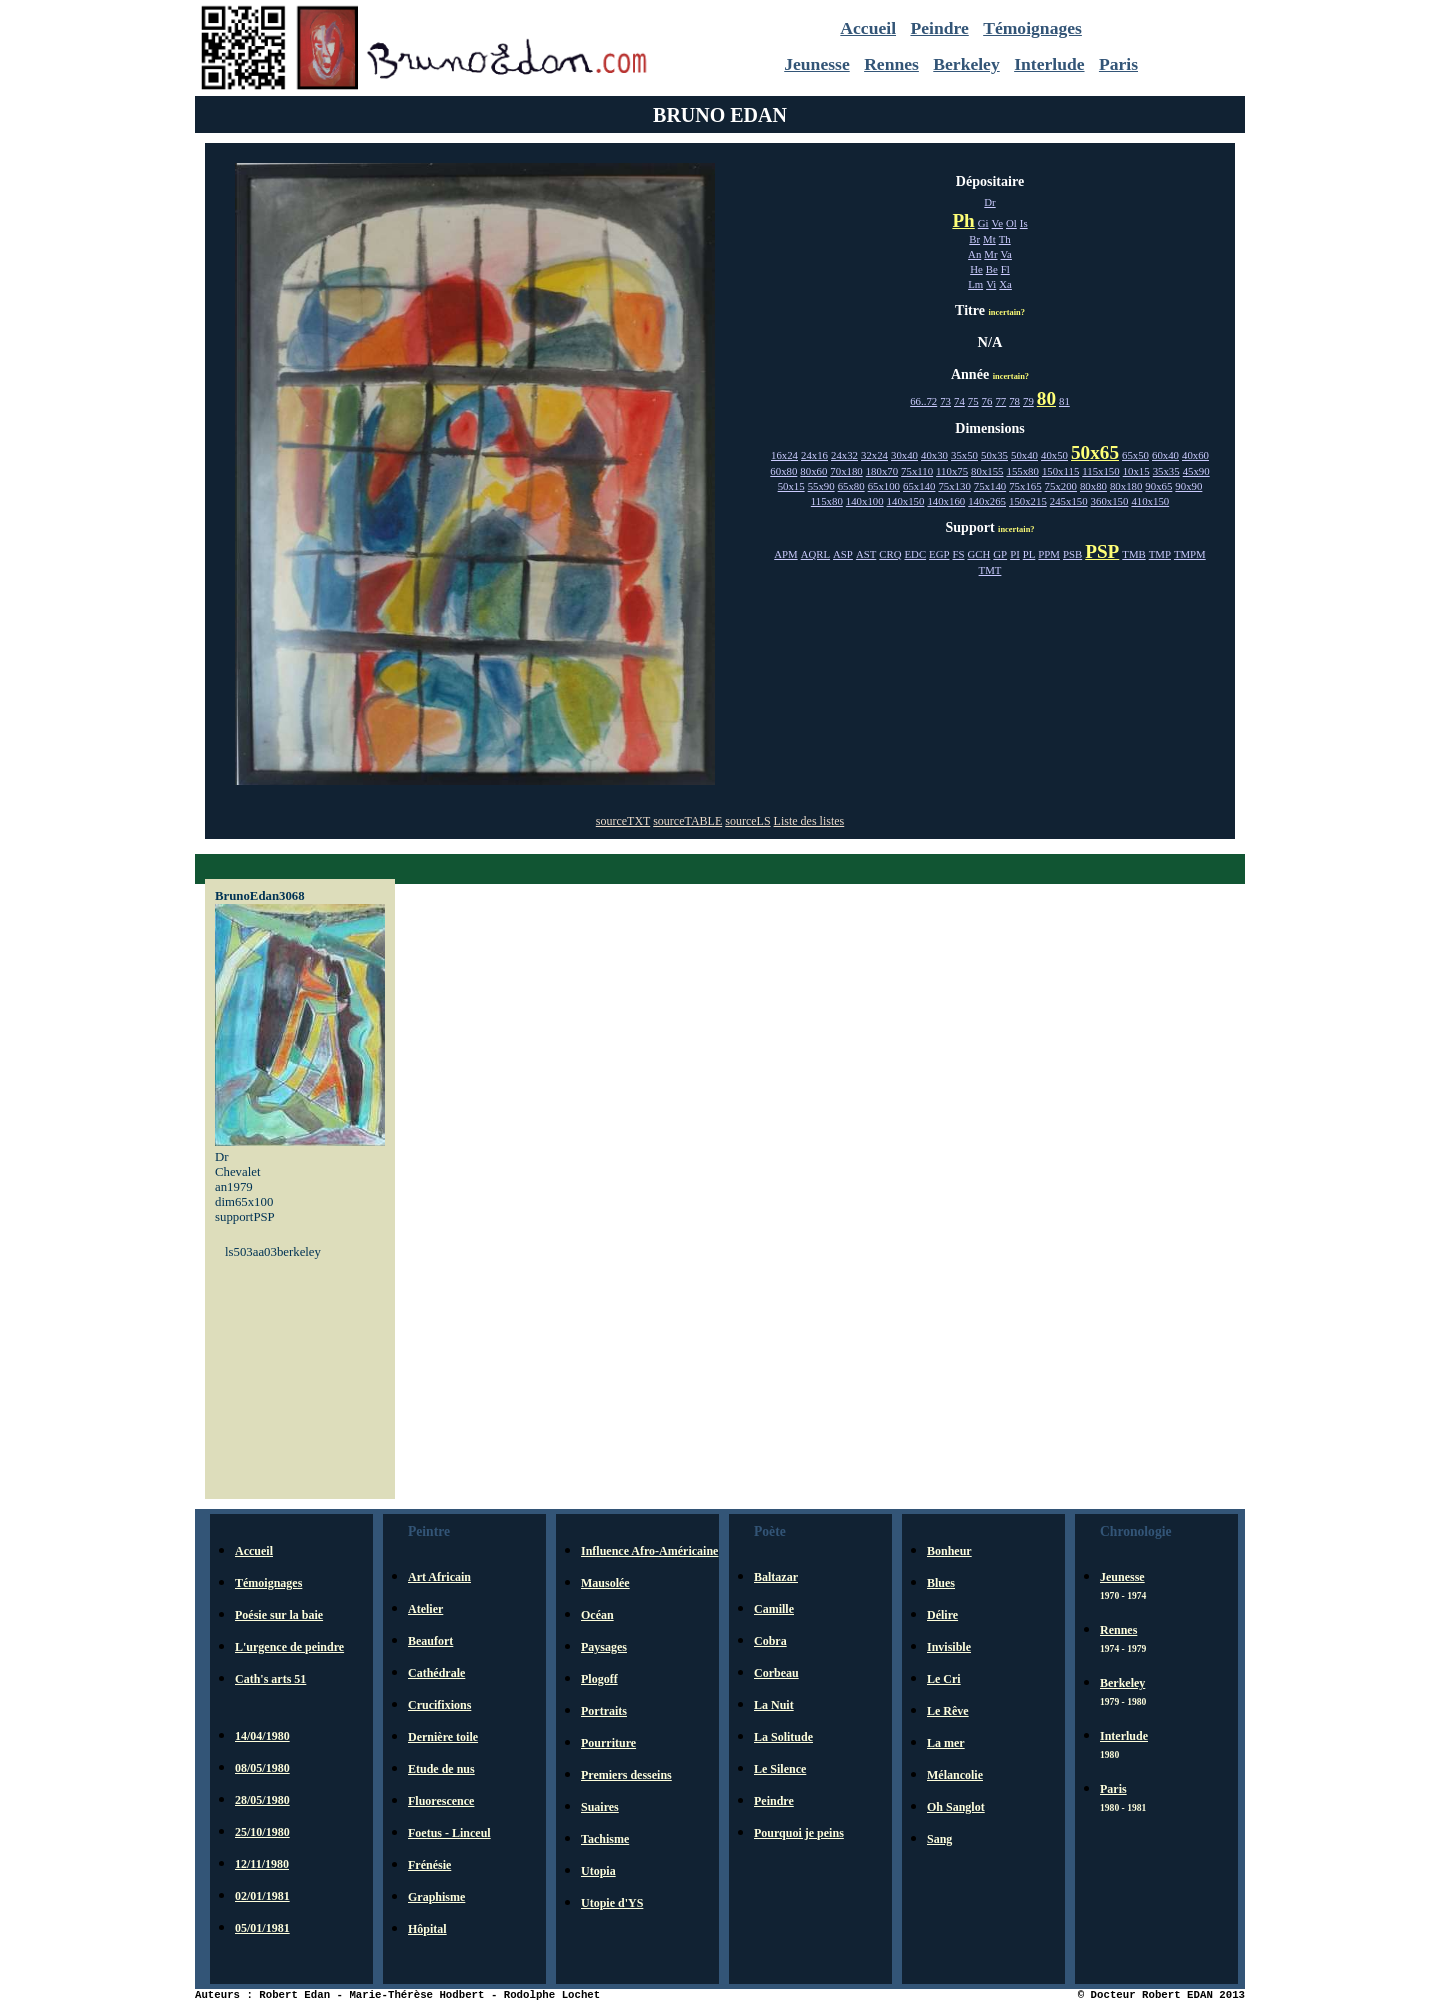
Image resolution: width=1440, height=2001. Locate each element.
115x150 (1100, 471)
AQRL (815, 554)
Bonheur (949, 1551)
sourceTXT (623, 821)
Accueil (868, 28)
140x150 (906, 501)
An (974, 254)
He (976, 269)
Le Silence (780, 1769)
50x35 (994, 455)
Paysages (604, 1647)
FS (959, 554)
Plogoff (599, 1679)
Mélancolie (955, 1775)
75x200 (1061, 486)
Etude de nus (441, 1769)
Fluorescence (441, 1801)
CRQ (890, 554)
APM (785, 554)
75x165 (1025, 486)
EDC (915, 554)
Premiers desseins (626, 1775)
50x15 (791, 486)
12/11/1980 (262, 1864)
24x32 (844, 455)
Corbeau (776, 1673)
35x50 (964, 455)
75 (973, 401)
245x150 (1069, 501)
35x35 (1166, 471)
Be (992, 269)
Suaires (600, 1807)
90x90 (1188, 486)
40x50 (1054, 455)
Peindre (939, 28)
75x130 (954, 486)
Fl (1005, 269)
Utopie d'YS (612, 1903)
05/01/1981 (262, 1928)
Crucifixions (439, 1705)
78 (1014, 401)
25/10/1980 (262, 1832)
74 (959, 401)
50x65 (1095, 452)
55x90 (821, 486)
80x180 (1126, 486)
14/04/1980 (262, 1736)
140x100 (865, 501)
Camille (774, 1609)
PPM (1049, 554)
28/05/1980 (262, 1800)
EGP (939, 554)
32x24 (874, 455)
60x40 (1165, 455)
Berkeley (966, 64)
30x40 (904, 455)
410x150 (1150, 501)
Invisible (949, 1647)
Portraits (604, 1711)
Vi (991, 284)
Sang (939, 1839)
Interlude (1049, 64)
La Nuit (774, 1705)
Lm (975, 284)
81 (1064, 401)
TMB (1133, 554)
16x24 (784, 455)
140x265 (987, 501)
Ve (997, 223)
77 (1000, 401)
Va (1006, 254)
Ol (1011, 223)
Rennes (891, 64)
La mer (946, 1743)
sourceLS (747, 821)
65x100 (884, 486)
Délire (942, 1615)
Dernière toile (443, 1737)
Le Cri (944, 1679)
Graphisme (436, 1897)
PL (1029, 554)
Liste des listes (809, 821)
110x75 (952, 471)
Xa (1005, 284)
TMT (990, 570)
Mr (990, 254)
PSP (1102, 551)
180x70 (882, 471)
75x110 (917, 471)
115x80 (827, 501)
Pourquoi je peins (799, 1833)
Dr (989, 202)
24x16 (814, 455)
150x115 (1060, 471)
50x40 (1024, 455)
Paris (1118, 64)
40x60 (1195, 455)
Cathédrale (436, 1673)
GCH (979, 554)
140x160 (946, 501)
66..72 (923, 401)
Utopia (598, 1871)
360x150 (1110, 501)
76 (987, 401)
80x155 (987, 471)
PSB (1072, 554)
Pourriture (608, 1743)
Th (1005, 239)
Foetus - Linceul (449, 1833)
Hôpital (427, 1929)
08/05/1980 (262, 1768)
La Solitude (783, 1737)
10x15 (1136, 471)
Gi (983, 223)
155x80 (1023, 471)
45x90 (1196, 471)
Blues (941, 1583)
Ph (963, 220)
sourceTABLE (687, 821)
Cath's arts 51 (270, 1679)
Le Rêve (948, 1711)
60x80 (783, 471)
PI (1015, 554)
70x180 (846, 471)
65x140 (919, 486)
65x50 (1135, 455)
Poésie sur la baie (279, 1615)
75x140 (990, 486)
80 (1046, 398)
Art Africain (439, 1577)
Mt (989, 239)
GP (1000, 554)
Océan (597, 1615)
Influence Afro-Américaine (649, 1551)
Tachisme (605, 1839)
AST (866, 554)
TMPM (1190, 554)
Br (974, 239)
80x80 (1093, 486)
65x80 (851, 486)
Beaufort (430, 1641)
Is (1024, 223)
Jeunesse (817, 64)
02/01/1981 (262, 1896)
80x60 (813, 471)
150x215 (1028, 501)
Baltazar (776, 1577)
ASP (843, 554)
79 (1028, 401)
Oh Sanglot (956, 1807)
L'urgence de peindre (289, 1647)
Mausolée (605, 1583)
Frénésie (429, 1865)
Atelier (425, 1609)
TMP (1160, 554)
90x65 (1158, 486)
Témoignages (1032, 28)
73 (945, 401)
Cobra (770, 1641)
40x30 (934, 455)
